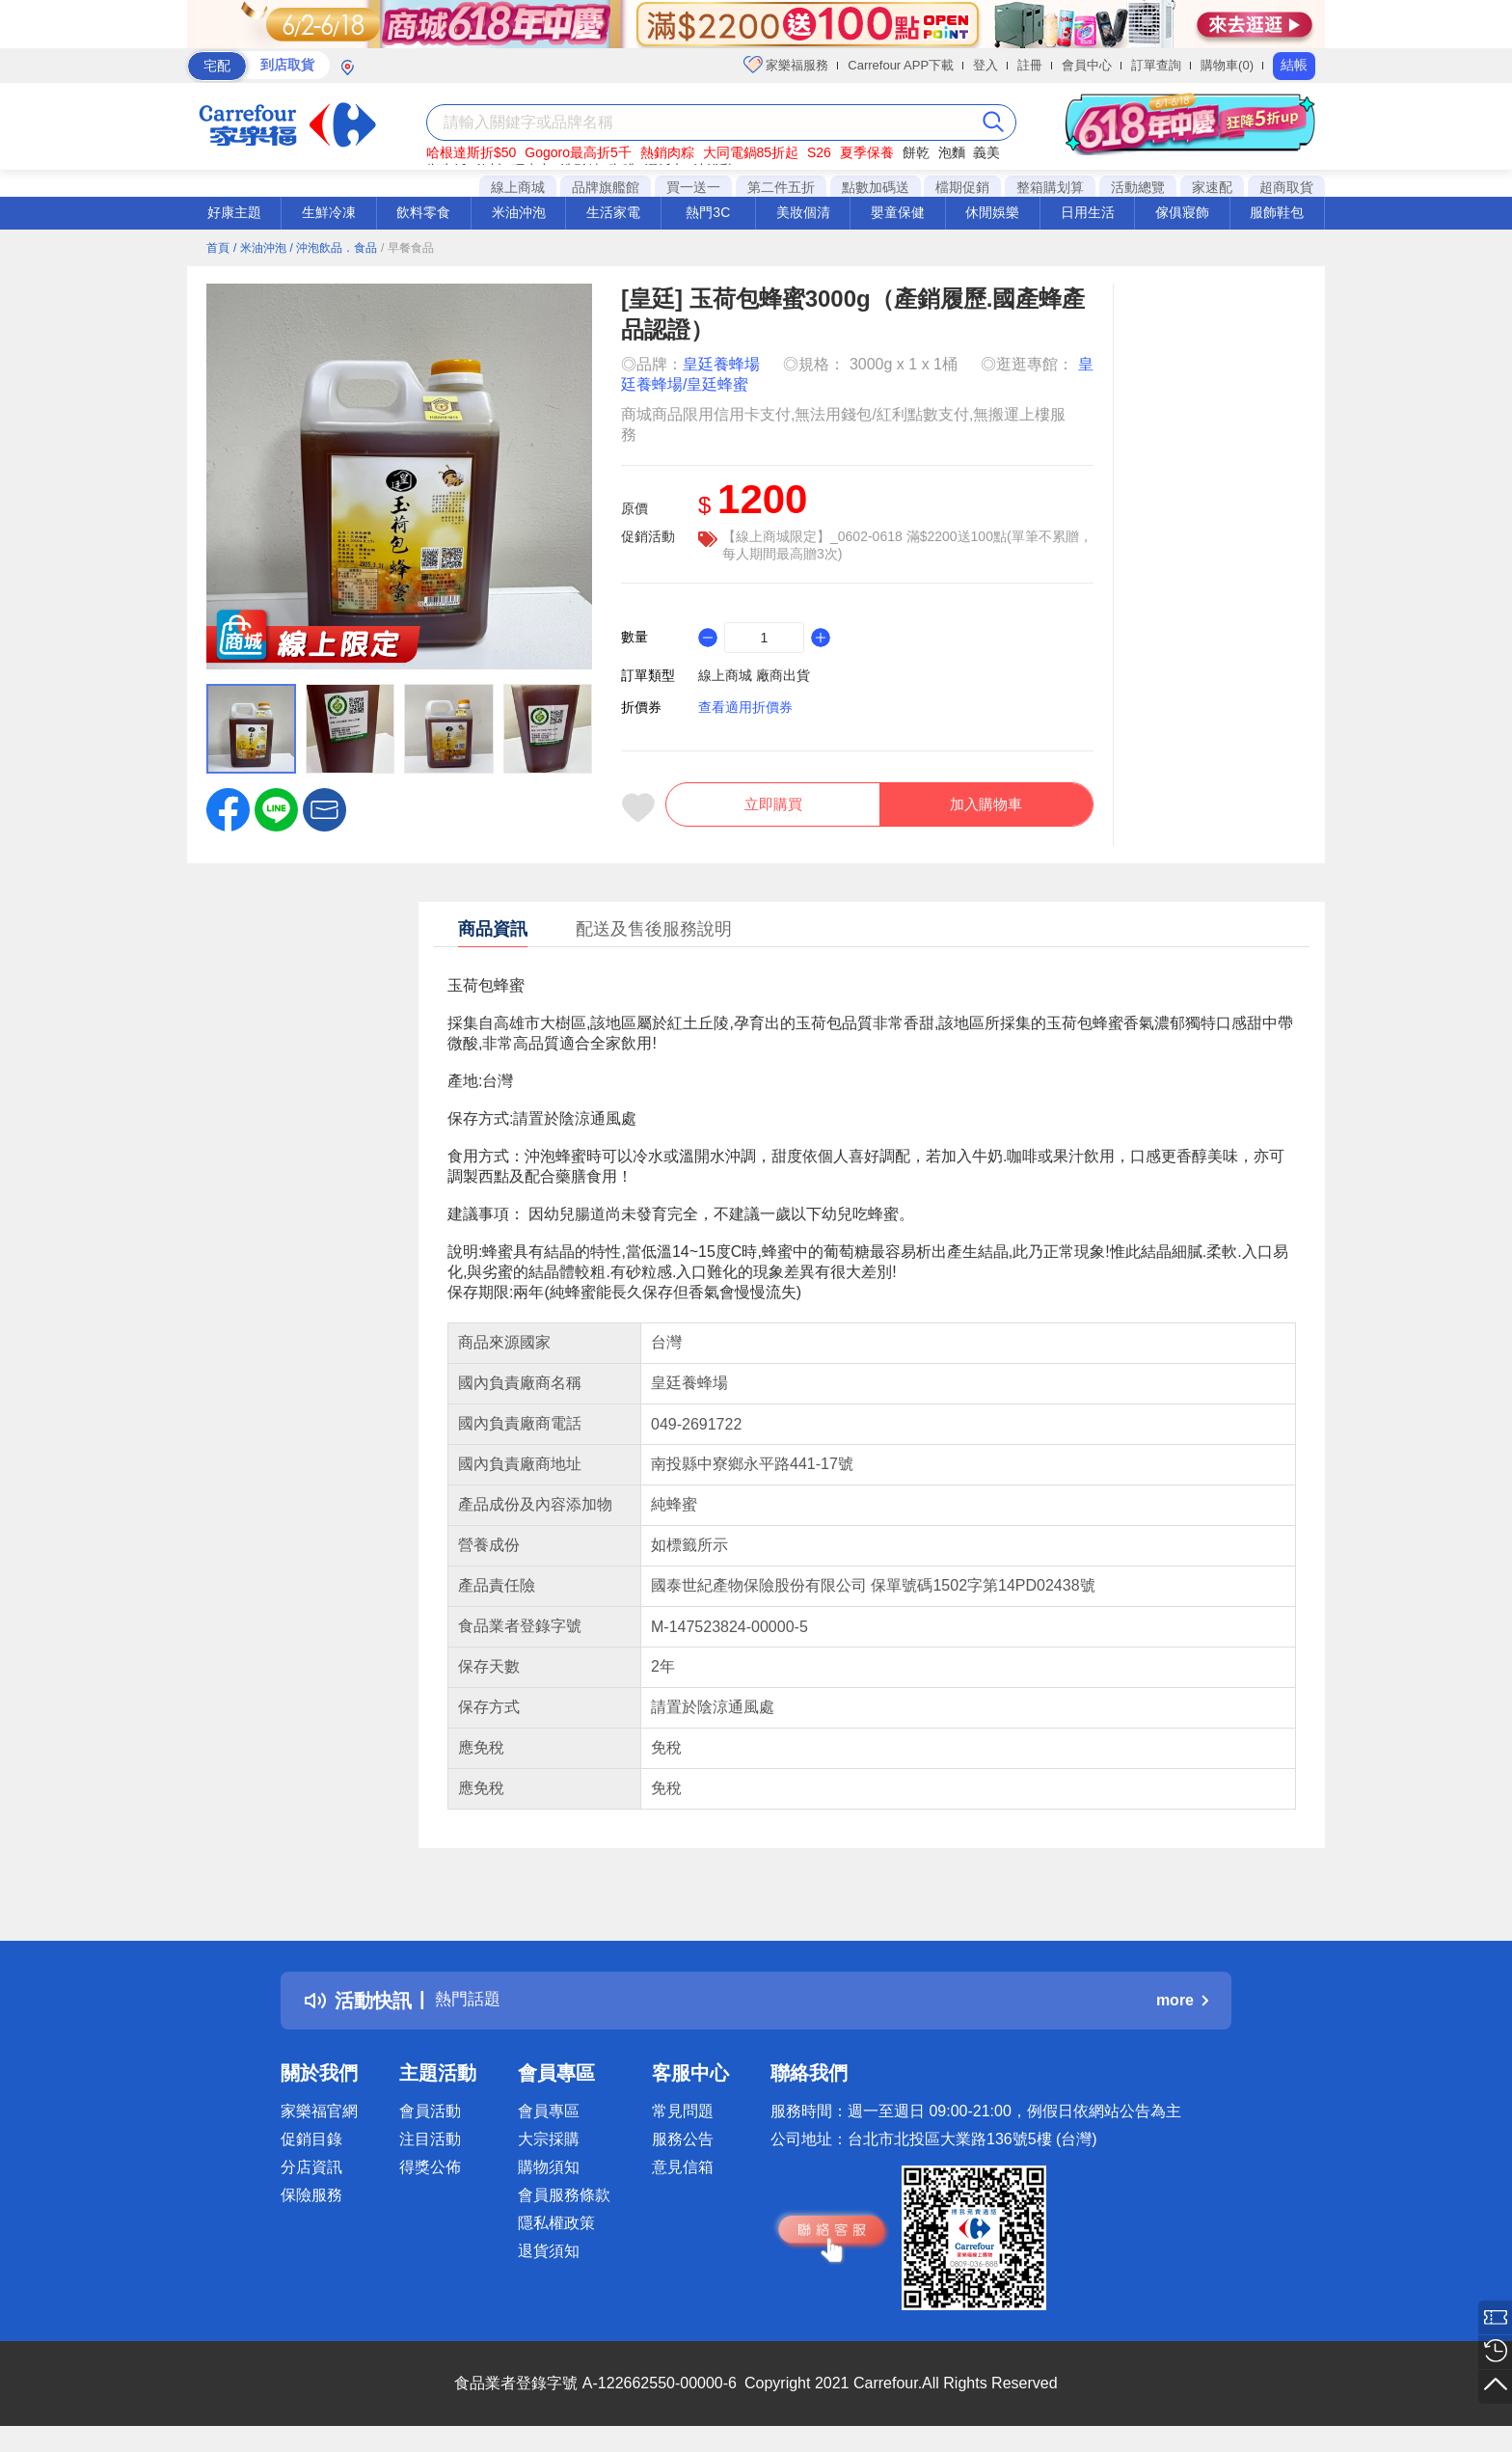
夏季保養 (867, 152)
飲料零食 (423, 212)
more (1182, 2010)
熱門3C (708, 212)
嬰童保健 (898, 212)
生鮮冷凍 (329, 212)
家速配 (1212, 187)
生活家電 (613, 212)
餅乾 (916, 152)
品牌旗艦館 (605, 187)
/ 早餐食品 (407, 248)
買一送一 (693, 187)
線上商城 (518, 187)
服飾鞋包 (1277, 212)
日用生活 (1088, 212)
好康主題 (234, 212)
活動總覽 (1138, 187)
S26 (819, 152)
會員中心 (1087, 65)
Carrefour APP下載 (901, 65)
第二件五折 (781, 187)
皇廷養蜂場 (721, 364)
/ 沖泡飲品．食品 (333, 248)
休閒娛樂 (992, 212)
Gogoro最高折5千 (578, 152)
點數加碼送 (875, 187)
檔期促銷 (962, 187)
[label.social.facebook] (228, 808)
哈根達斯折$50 (471, 152)
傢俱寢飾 (1182, 212)
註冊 (1029, 65)
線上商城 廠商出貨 (754, 675)
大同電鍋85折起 (751, 152)
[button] (324, 808)
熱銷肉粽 (667, 152)
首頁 (218, 248)
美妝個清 (803, 212)
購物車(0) (1227, 65)
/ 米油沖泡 (259, 248)
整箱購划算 (1050, 187)
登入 (985, 65)
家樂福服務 (786, 64)
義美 (986, 152)
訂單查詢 (1156, 65)
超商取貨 (1286, 187)
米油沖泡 (519, 212)
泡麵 (951, 152)
